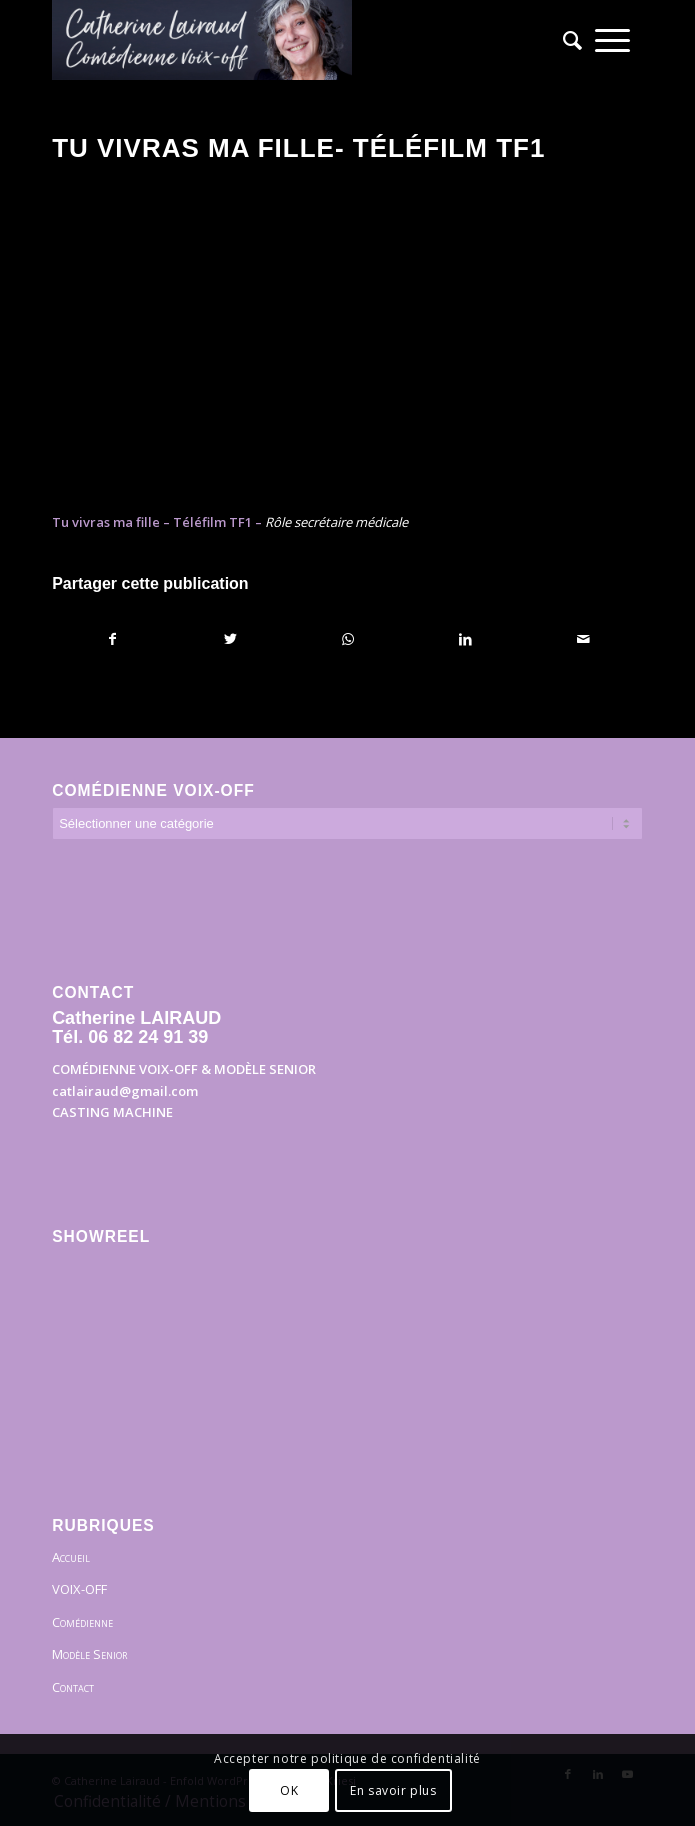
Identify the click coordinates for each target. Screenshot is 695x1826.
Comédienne (82, 1622)
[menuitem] (566, 40)
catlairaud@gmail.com (125, 1091)
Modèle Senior (89, 1654)
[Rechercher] (566, 40)
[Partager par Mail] (583, 639)
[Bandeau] (288, 40)
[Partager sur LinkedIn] (465, 639)
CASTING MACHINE (112, 1112)
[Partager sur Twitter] (230, 639)
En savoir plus (393, 1790)
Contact (73, 1687)
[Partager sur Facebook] (112, 639)
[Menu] (612, 40)
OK (289, 1790)
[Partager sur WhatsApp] (348, 639)
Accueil (71, 1557)
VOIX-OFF (79, 1589)
